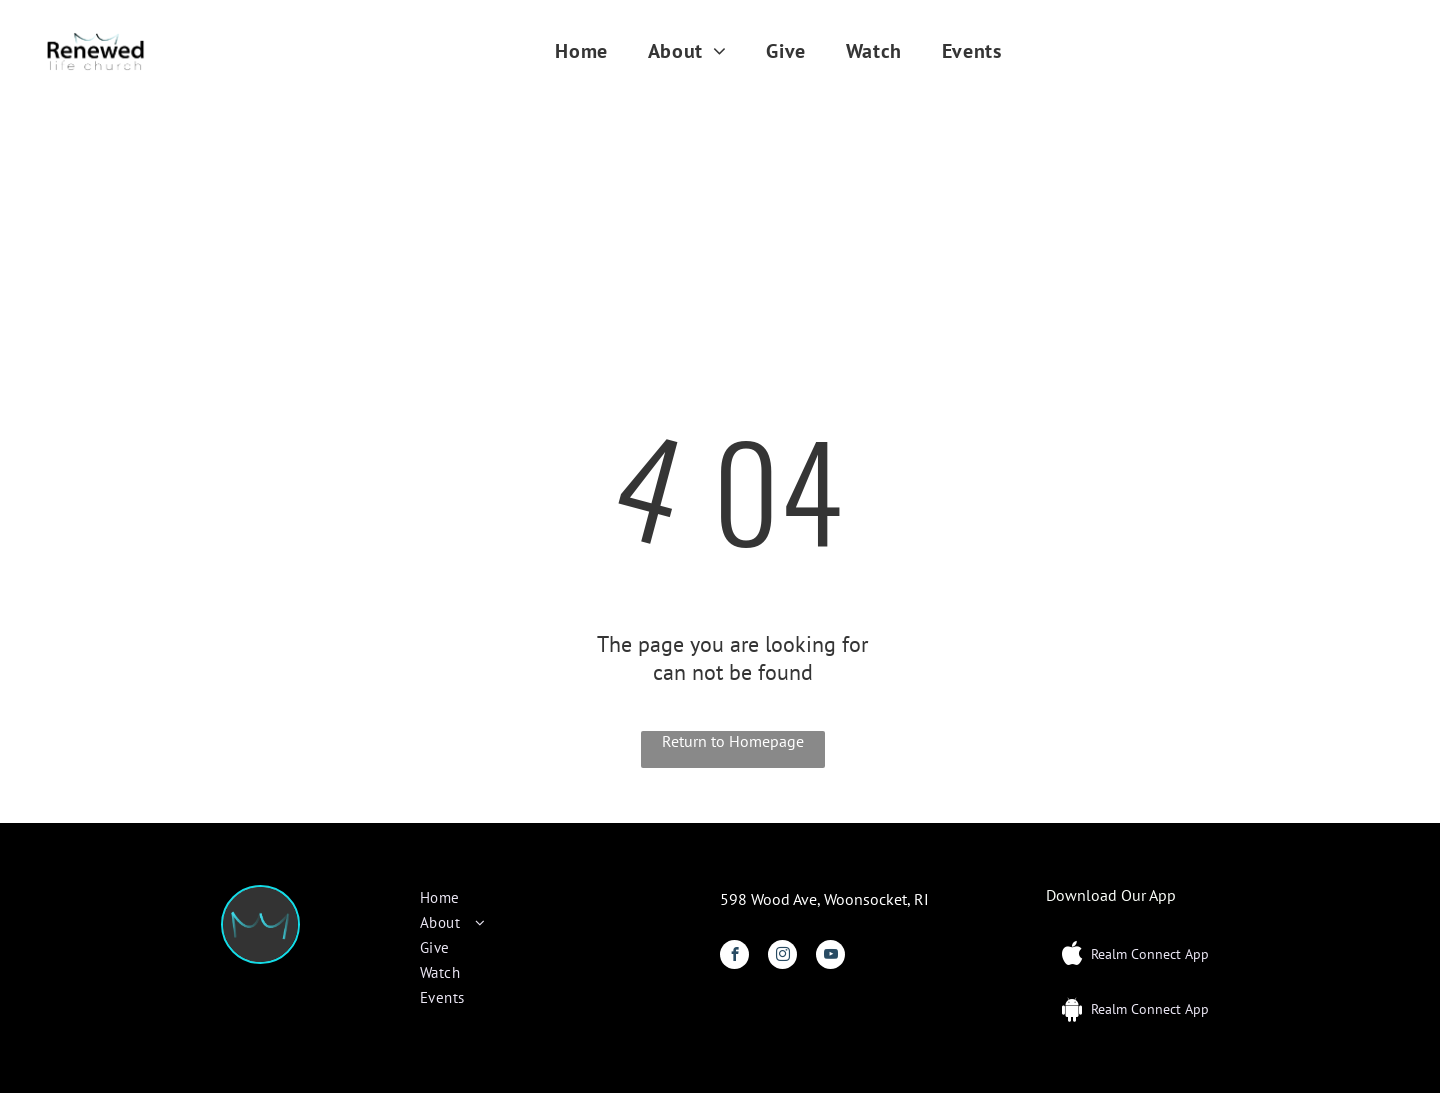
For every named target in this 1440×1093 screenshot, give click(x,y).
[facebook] (734, 957)
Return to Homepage (733, 741)
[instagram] (782, 957)
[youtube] (830, 957)
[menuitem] (581, 51)
